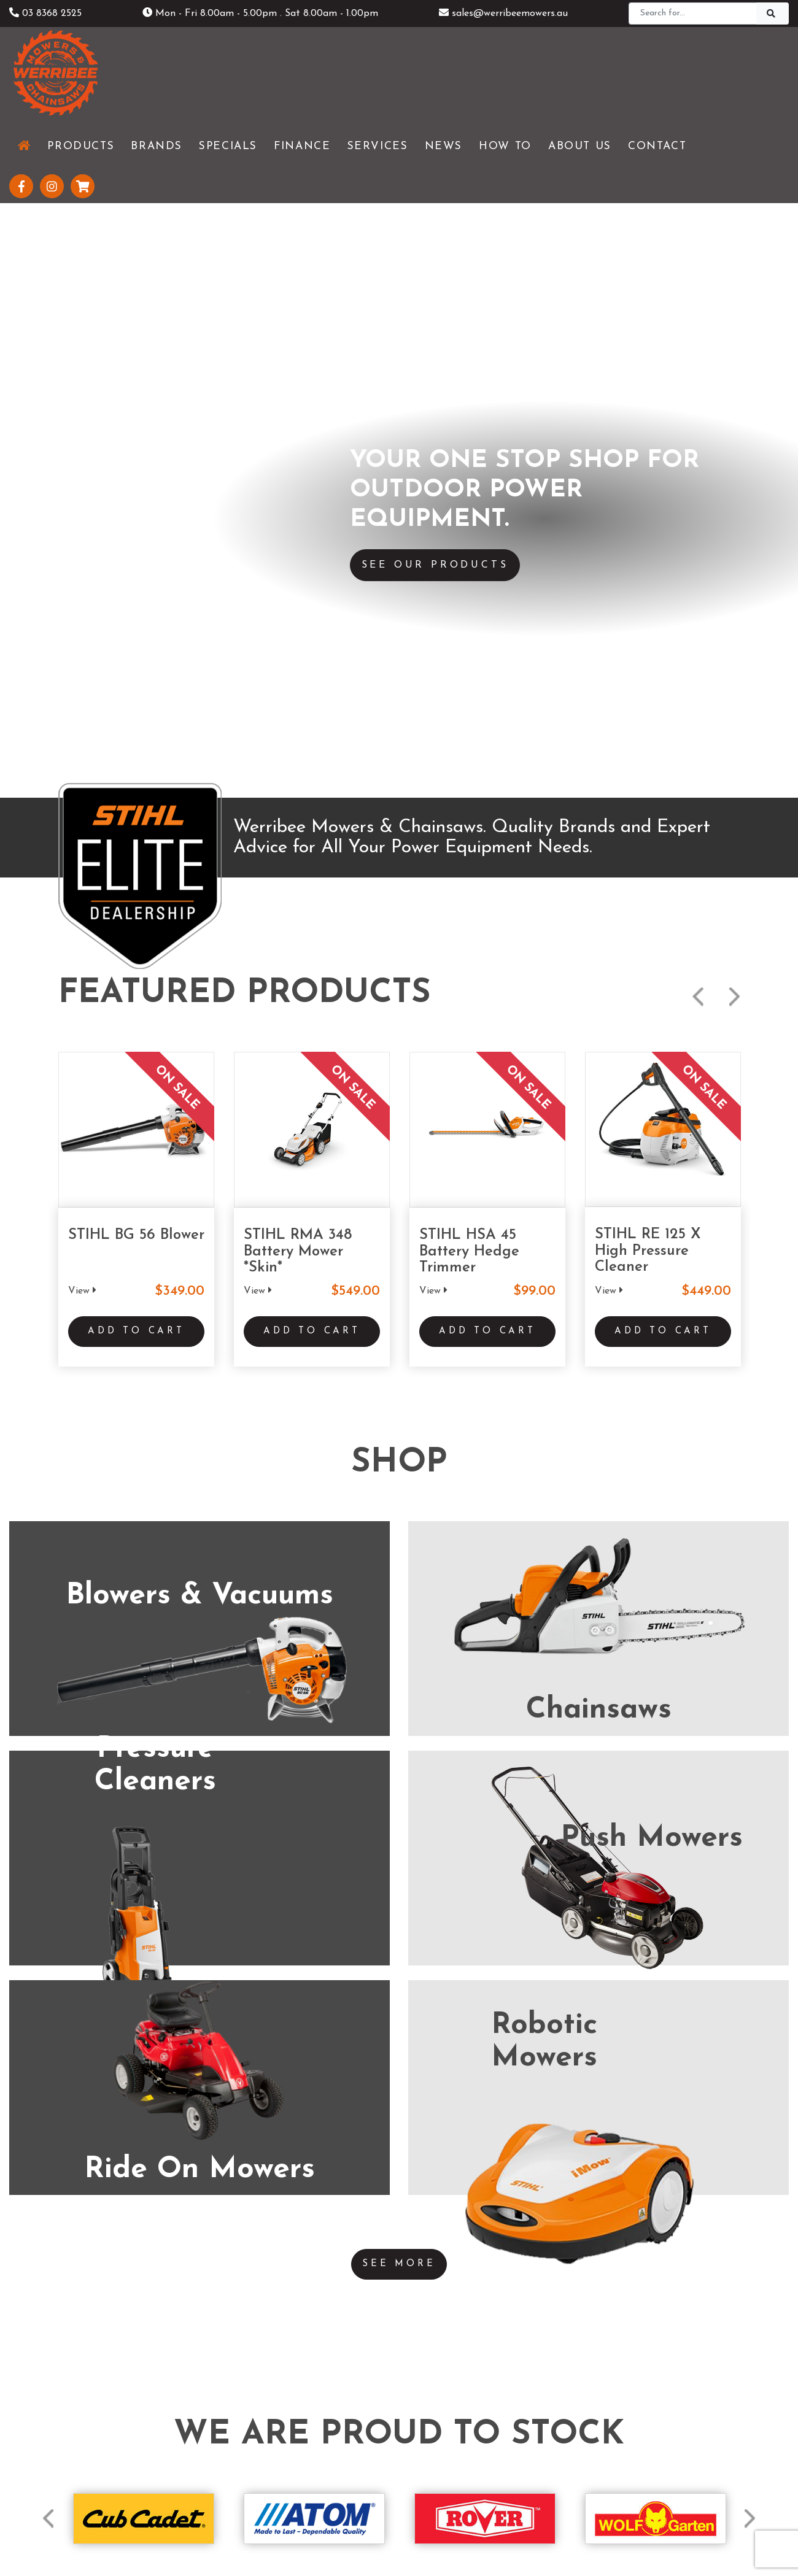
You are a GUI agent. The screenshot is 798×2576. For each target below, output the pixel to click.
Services (246, 2391)
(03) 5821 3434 (646, 2040)
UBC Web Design (419, 2511)
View (82, 507)
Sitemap (497, 2537)
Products (248, 2370)
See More (399, 1490)
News (241, 2411)
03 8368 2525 (45, 13)
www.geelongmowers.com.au (436, 2047)
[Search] (693, 13)
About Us (250, 2432)
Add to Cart (136, 558)
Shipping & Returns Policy (335, 2537)
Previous (698, 214)
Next (734, 214)
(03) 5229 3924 (408, 2022)
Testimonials (256, 2453)
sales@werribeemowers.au (503, 13)
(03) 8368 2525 (169, 2040)
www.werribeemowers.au (188, 2064)
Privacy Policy (432, 2537)
